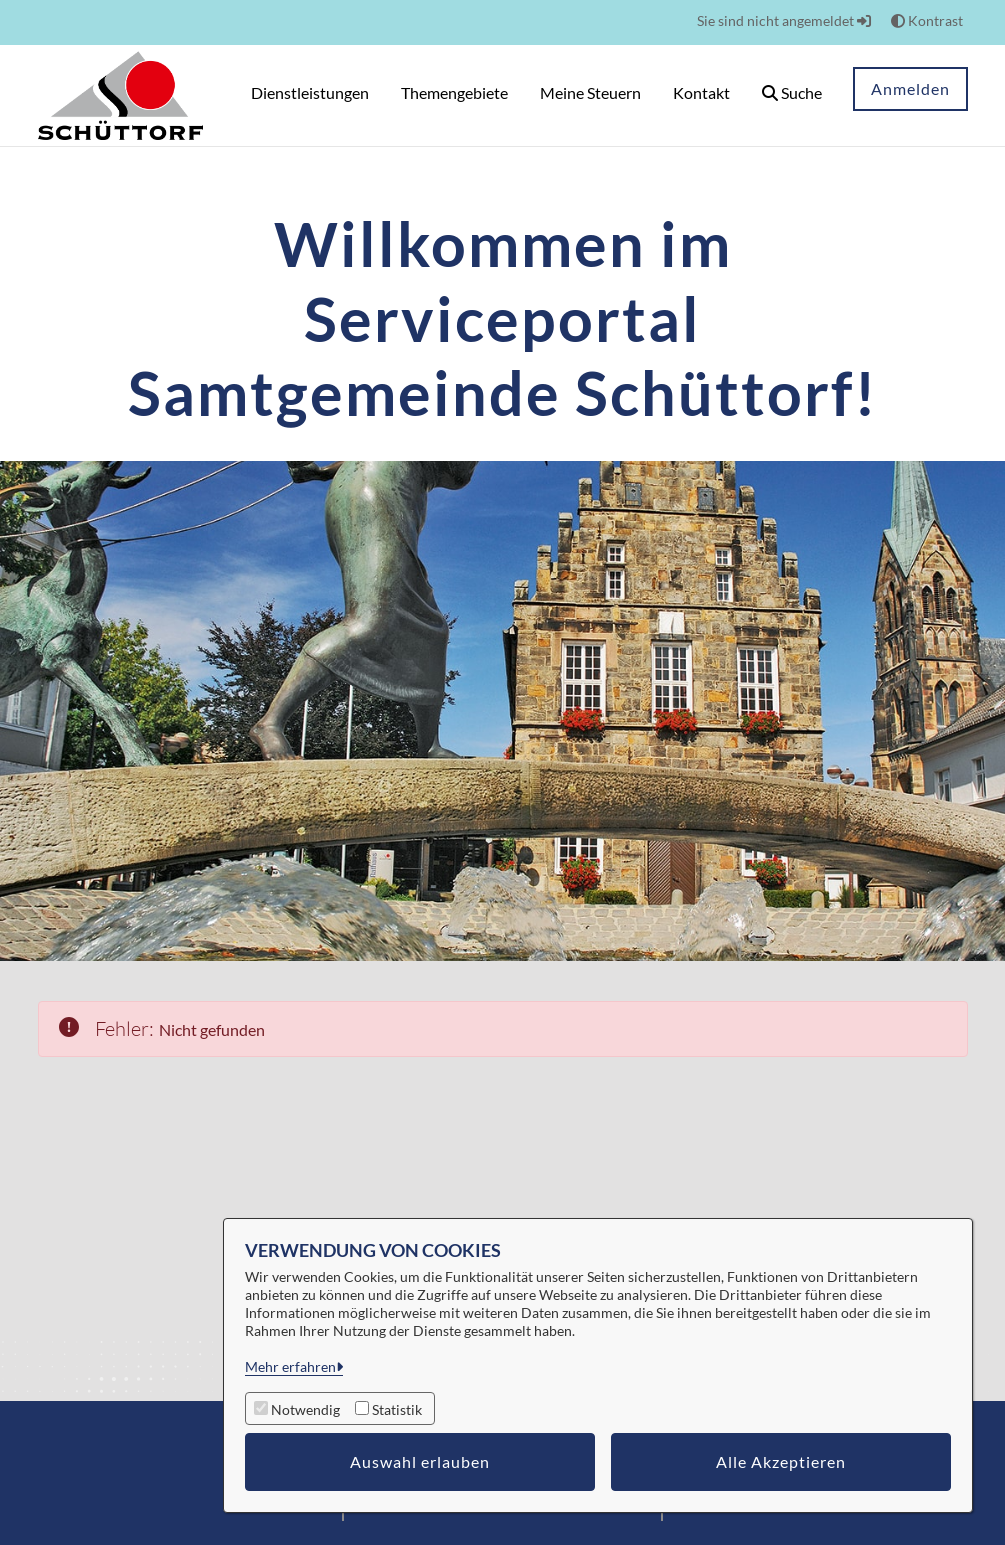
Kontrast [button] (927, 20)
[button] (792, 95)
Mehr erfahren (290, 1366)
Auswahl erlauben (420, 1461)
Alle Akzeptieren (781, 1461)
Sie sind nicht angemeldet (784, 20)
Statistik (397, 1409)
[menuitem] (310, 95)
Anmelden (910, 88)
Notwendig (305, 1409)
